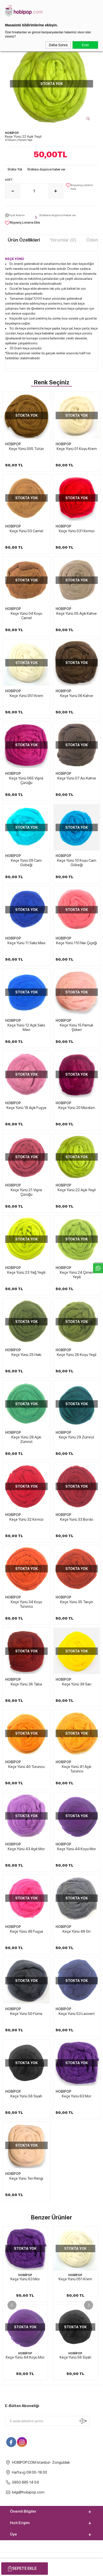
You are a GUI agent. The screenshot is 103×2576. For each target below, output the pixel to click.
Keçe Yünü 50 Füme (26, 2013)
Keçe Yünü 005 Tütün (26, 449)
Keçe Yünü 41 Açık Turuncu (76, 1768)
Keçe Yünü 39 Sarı (76, 1684)
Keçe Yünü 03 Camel (26, 531)
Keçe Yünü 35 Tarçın (76, 1602)
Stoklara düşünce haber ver (46, 169)
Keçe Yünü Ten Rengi (26, 2178)
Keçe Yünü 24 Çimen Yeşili (77, 1274)
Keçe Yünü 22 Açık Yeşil (77, 1190)
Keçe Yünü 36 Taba (26, 1684)
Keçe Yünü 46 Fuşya (26, 1931)
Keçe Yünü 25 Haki (26, 1354)
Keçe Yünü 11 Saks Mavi (26, 943)
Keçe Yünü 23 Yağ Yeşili (26, 1272)
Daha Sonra (58, 45)
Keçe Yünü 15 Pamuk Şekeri (76, 1027)
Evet (85, 45)
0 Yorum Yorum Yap (18, 140)
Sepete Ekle (24, 2568)
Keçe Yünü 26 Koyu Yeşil (76, 1354)
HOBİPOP (13, 444)
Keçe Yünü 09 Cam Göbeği (26, 862)
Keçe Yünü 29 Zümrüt (76, 1437)
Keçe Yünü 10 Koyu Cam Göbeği (76, 862)
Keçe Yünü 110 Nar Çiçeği (76, 943)
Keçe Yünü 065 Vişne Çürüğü (26, 780)
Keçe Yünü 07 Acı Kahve (76, 778)
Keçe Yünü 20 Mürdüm (76, 1107)
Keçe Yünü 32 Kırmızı (26, 1519)
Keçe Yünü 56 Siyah (26, 2096)
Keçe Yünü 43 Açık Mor (26, 1849)
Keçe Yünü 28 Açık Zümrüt (26, 1439)
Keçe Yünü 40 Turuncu (26, 1766)
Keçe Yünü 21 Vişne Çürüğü (26, 1192)
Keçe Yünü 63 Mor (76, 2096)
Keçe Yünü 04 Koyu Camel (26, 615)
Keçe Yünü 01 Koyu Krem (77, 449)
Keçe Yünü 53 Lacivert (77, 2013)
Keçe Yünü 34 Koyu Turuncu (26, 1604)
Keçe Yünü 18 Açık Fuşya (26, 1107)
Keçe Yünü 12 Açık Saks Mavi (26, 1027)
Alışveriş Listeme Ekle (79, 187)
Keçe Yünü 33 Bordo (76, 1519)
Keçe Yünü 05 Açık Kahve (76, 613)
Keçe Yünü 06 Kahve (76, 696)
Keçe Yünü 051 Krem (26, 696)
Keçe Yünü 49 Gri (77, 1931)
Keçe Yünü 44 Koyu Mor (76, 1849)
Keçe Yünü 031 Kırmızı (77, 531)
